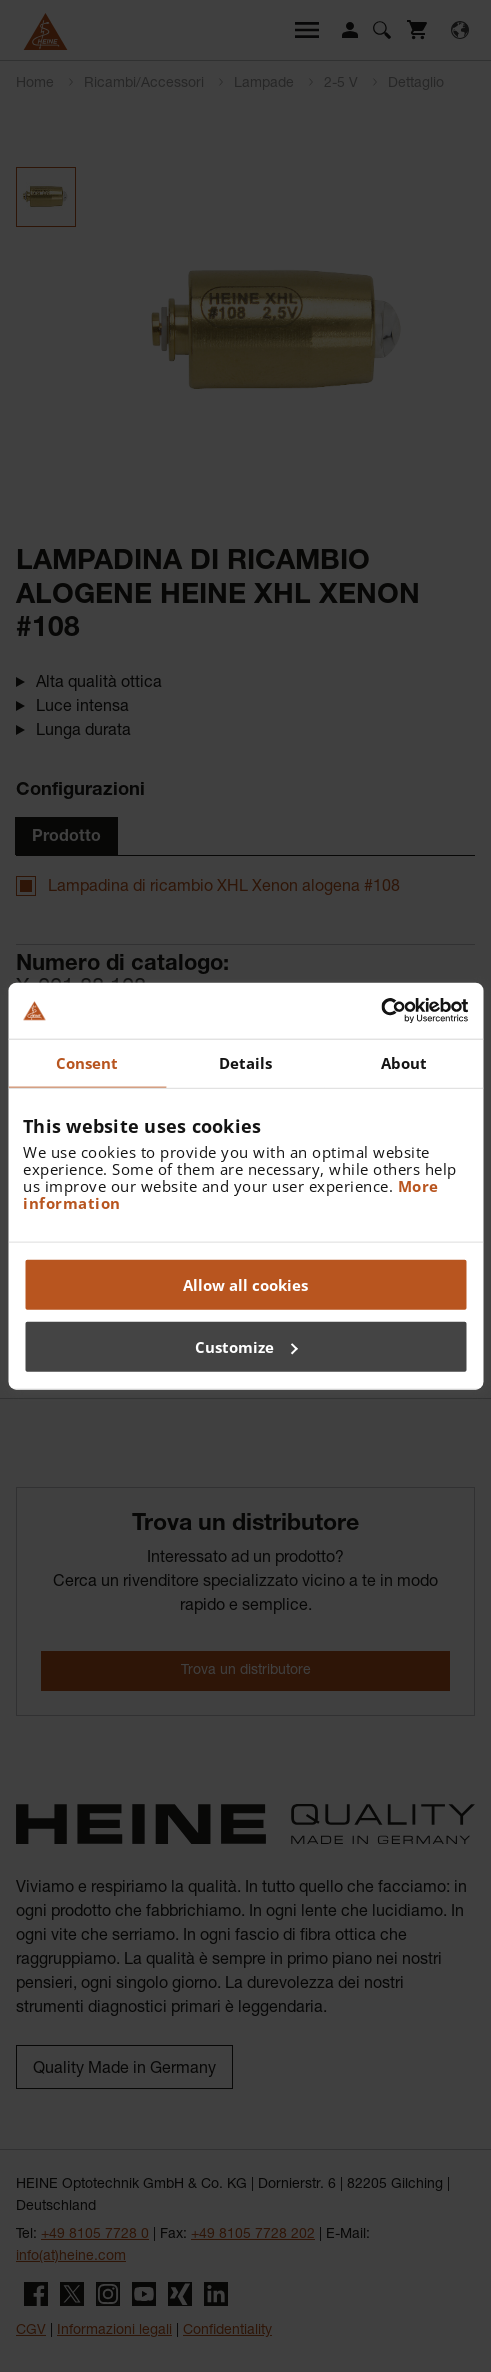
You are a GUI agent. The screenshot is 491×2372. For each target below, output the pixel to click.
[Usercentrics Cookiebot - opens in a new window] (380, 1011)
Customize (246, 1346)
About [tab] (404, 1062)
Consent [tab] (87, 1062)
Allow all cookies (245, 1285)
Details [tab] (246, 1062)
